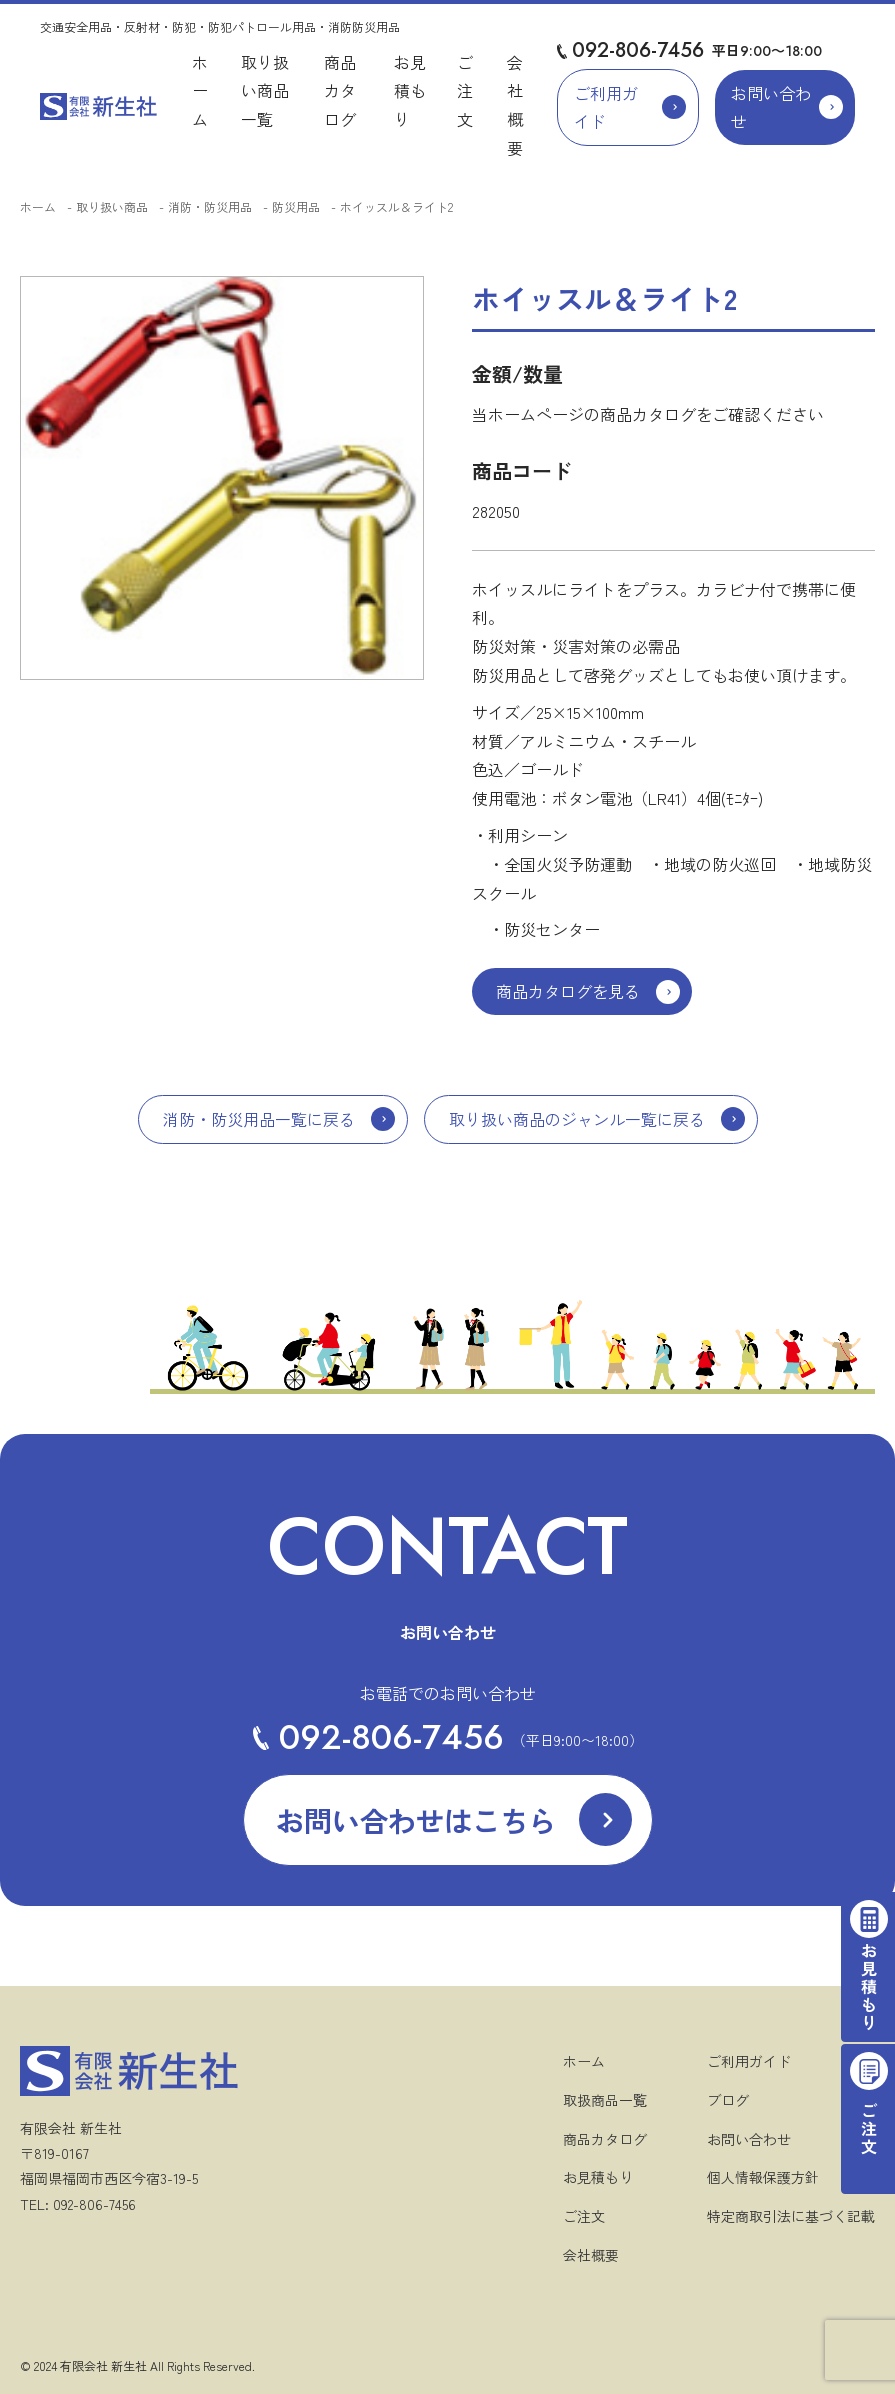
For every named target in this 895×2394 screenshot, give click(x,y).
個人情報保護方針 (763, 2177)
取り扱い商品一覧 (265, 91)
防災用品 (296, 206)
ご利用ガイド (606, 107)
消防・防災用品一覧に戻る (259, 1119)
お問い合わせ (771, 107)
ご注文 (465, 91)
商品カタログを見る (568, 991)
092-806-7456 (638, 50)
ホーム (200, 91)
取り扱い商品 (112, 206)
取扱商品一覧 (605, 2100)
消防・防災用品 (210, 206)
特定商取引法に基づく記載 (791, 2216)
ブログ (728, 2100)
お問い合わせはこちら (416, 1820)
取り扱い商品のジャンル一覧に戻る (577, 1119)
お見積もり (410, 91)
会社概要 (591, 2255)
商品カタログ (340, 91)
